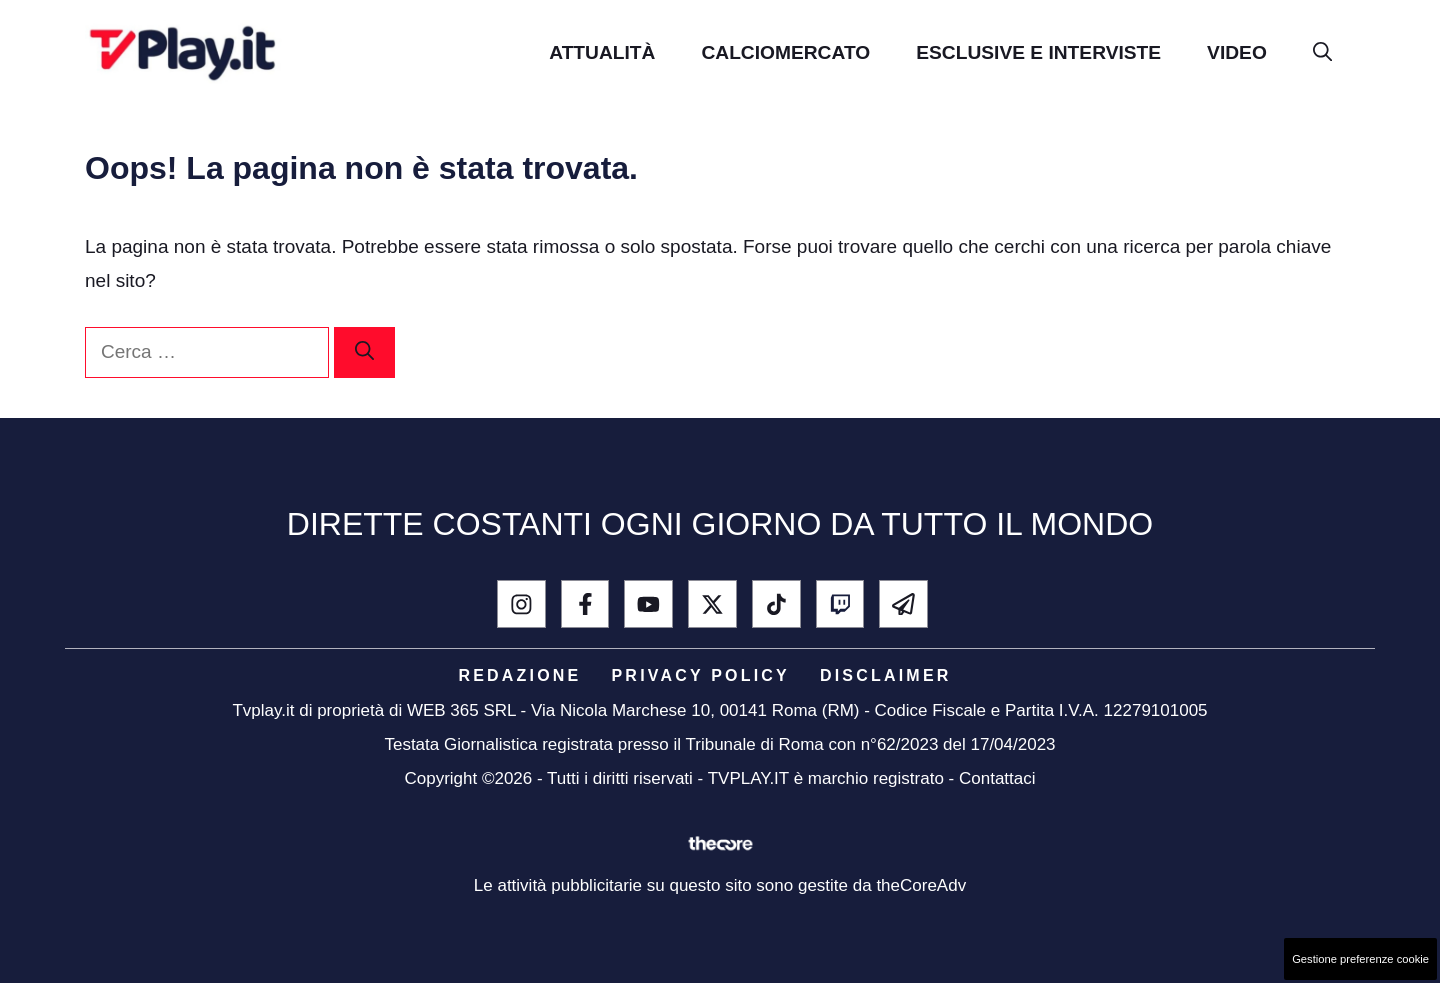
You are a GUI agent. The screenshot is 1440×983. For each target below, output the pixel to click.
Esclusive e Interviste (1038, 52)
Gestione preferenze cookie (1360, 959)
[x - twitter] (712, 604)
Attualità (602, 52)
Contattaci (997, 778)
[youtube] (648, 604)
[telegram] (903, 604)
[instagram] (521, 604)
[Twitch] (840, 604)
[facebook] (585, 604)
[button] (1322, 52)
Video (1237, 52)
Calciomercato (785, 52)
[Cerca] (364, 352)
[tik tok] (776, 604)
